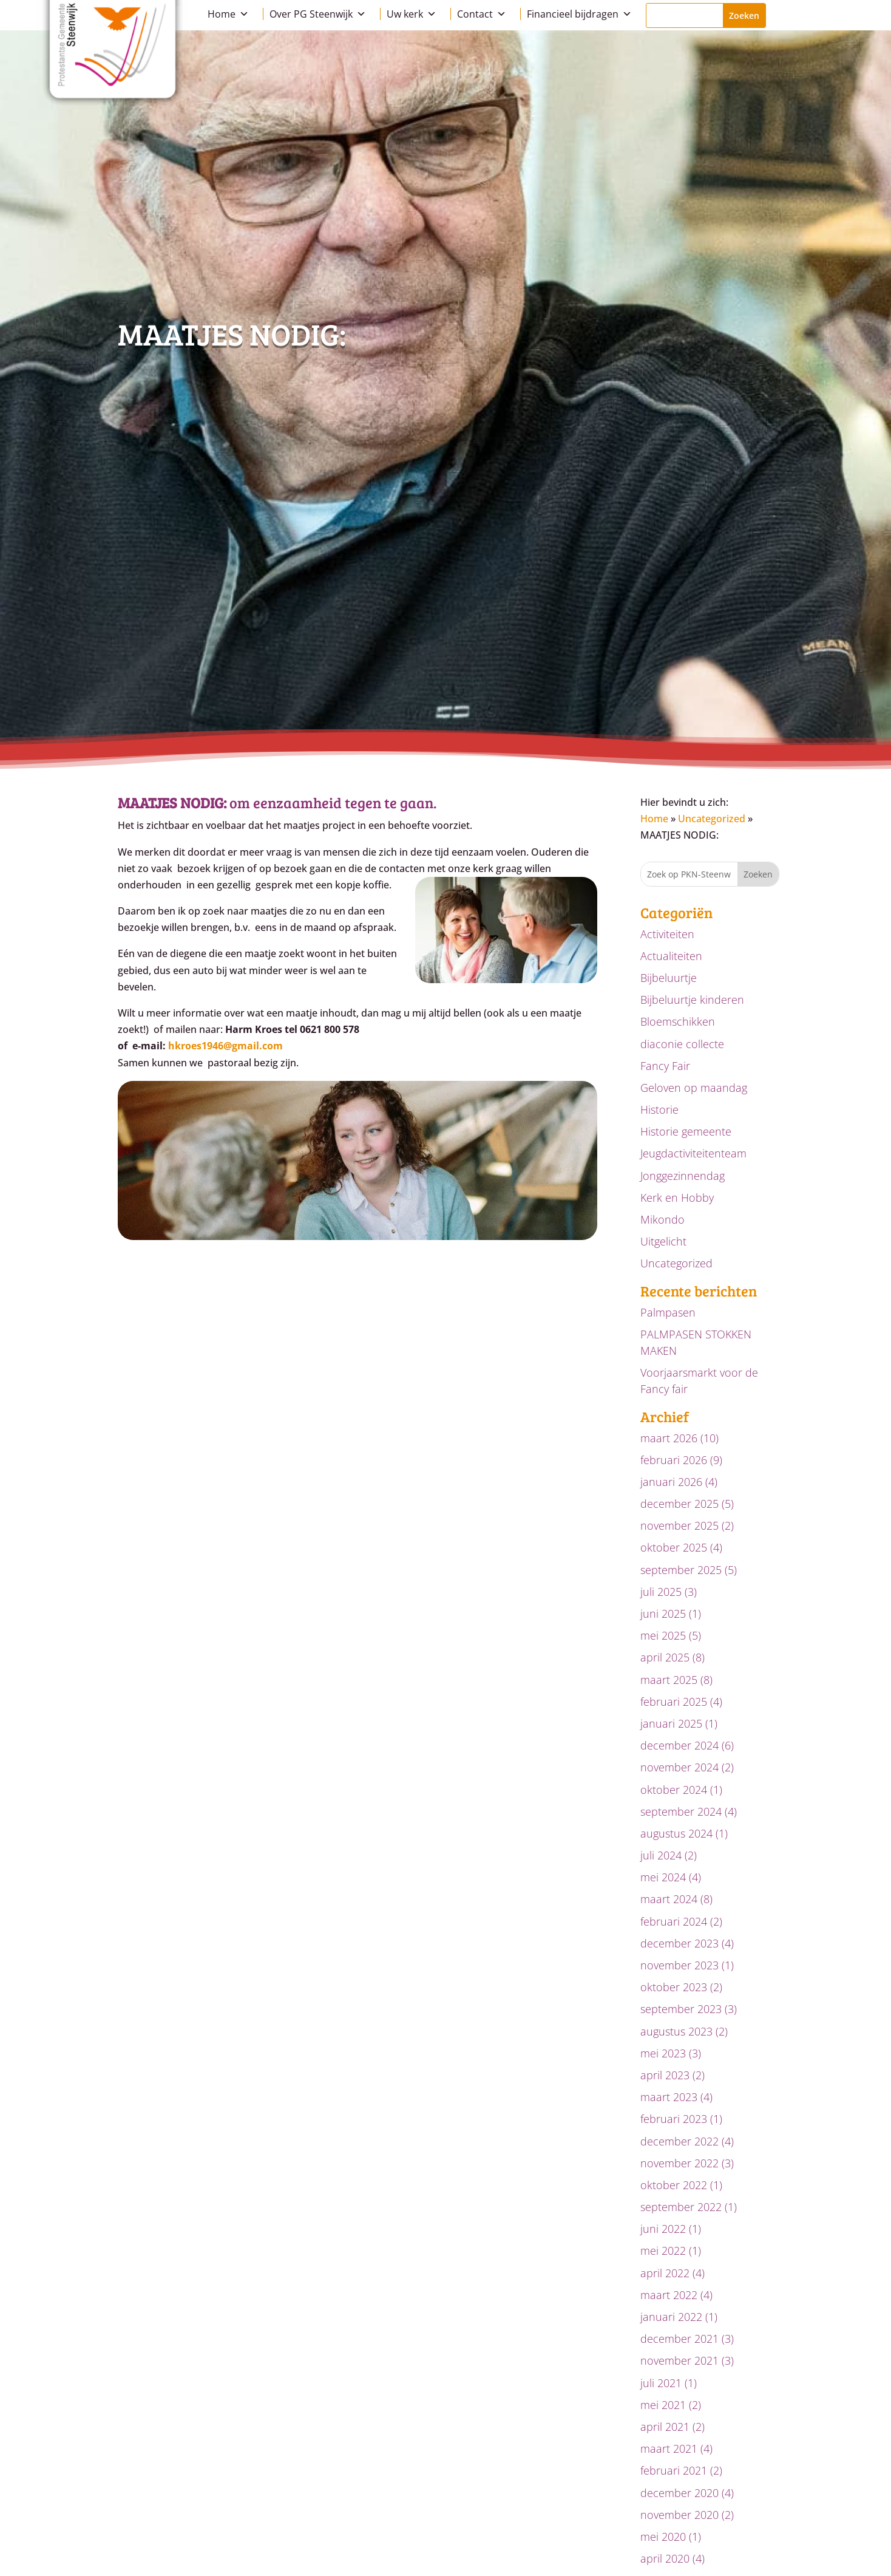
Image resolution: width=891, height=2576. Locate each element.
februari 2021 (673, 2470)
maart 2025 (668, 1679)
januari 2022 (671, 2316)
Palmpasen (668, 1312)
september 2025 (681, 1569)
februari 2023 (673, 2118)
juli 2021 (661, 2383)
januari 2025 (671, 1723)
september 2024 (681, 1811)
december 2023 (679, 1943)
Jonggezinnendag (682, 1175)
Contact (481, 14)
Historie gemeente (685, 1131)
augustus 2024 (676, 1833)
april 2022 (664, 2273)
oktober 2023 (673, 1987)
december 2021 (679, 2338)
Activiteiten (667, 934)
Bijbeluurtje (668, 977)
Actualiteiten (671, 956)
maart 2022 (668, 2295)
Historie (659, 1109)
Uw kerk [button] (411, 14)
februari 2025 (673, 1701)
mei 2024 (663, 1877)
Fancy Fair (665, 1065)
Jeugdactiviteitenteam (693, 1153)
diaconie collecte (682, 1044)
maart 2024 (668, 1899)
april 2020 (664, 2558)
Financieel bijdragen (579, 14)
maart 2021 (668, 2448)
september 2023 (681, 2009)
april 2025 (664, 1657)
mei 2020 (663, 2536)
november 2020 (679, 2514)
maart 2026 (668, 1438)
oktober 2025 (673, 1547)
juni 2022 (663, 2228)
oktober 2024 (673, 1789)
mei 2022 (663, 2250)
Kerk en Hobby (677, 1197)
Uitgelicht (663, 1241)
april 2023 (664, 2075)
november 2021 (679, 2360)
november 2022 (679, 2163)
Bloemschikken (677, 1021)
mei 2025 (663, 1635)
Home (228, 14)
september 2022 (681, 2206)
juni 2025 (663, 1613)
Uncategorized (711, 818)
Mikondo (662, 1219)
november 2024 (679, 1767)
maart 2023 (668, 2097)
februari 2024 (673, 1921)
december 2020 (679, 2493)
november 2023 (679, 1965)
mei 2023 (663, 2053)
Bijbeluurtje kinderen (692, 999)
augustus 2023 (676, 2031)
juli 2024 (661, 1855)
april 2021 (664, 2426)
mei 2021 (663, 2404)
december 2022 (679, 2141)
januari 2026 (671, 1481)
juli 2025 (661, 1591)
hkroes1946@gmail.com (225, 1045)
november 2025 (679, 1525)
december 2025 (679, 1503)
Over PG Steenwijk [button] (317, 14)
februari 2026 (673, 1460)
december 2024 (679, 1745)
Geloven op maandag (693, 1087)
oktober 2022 (673, 2185)
